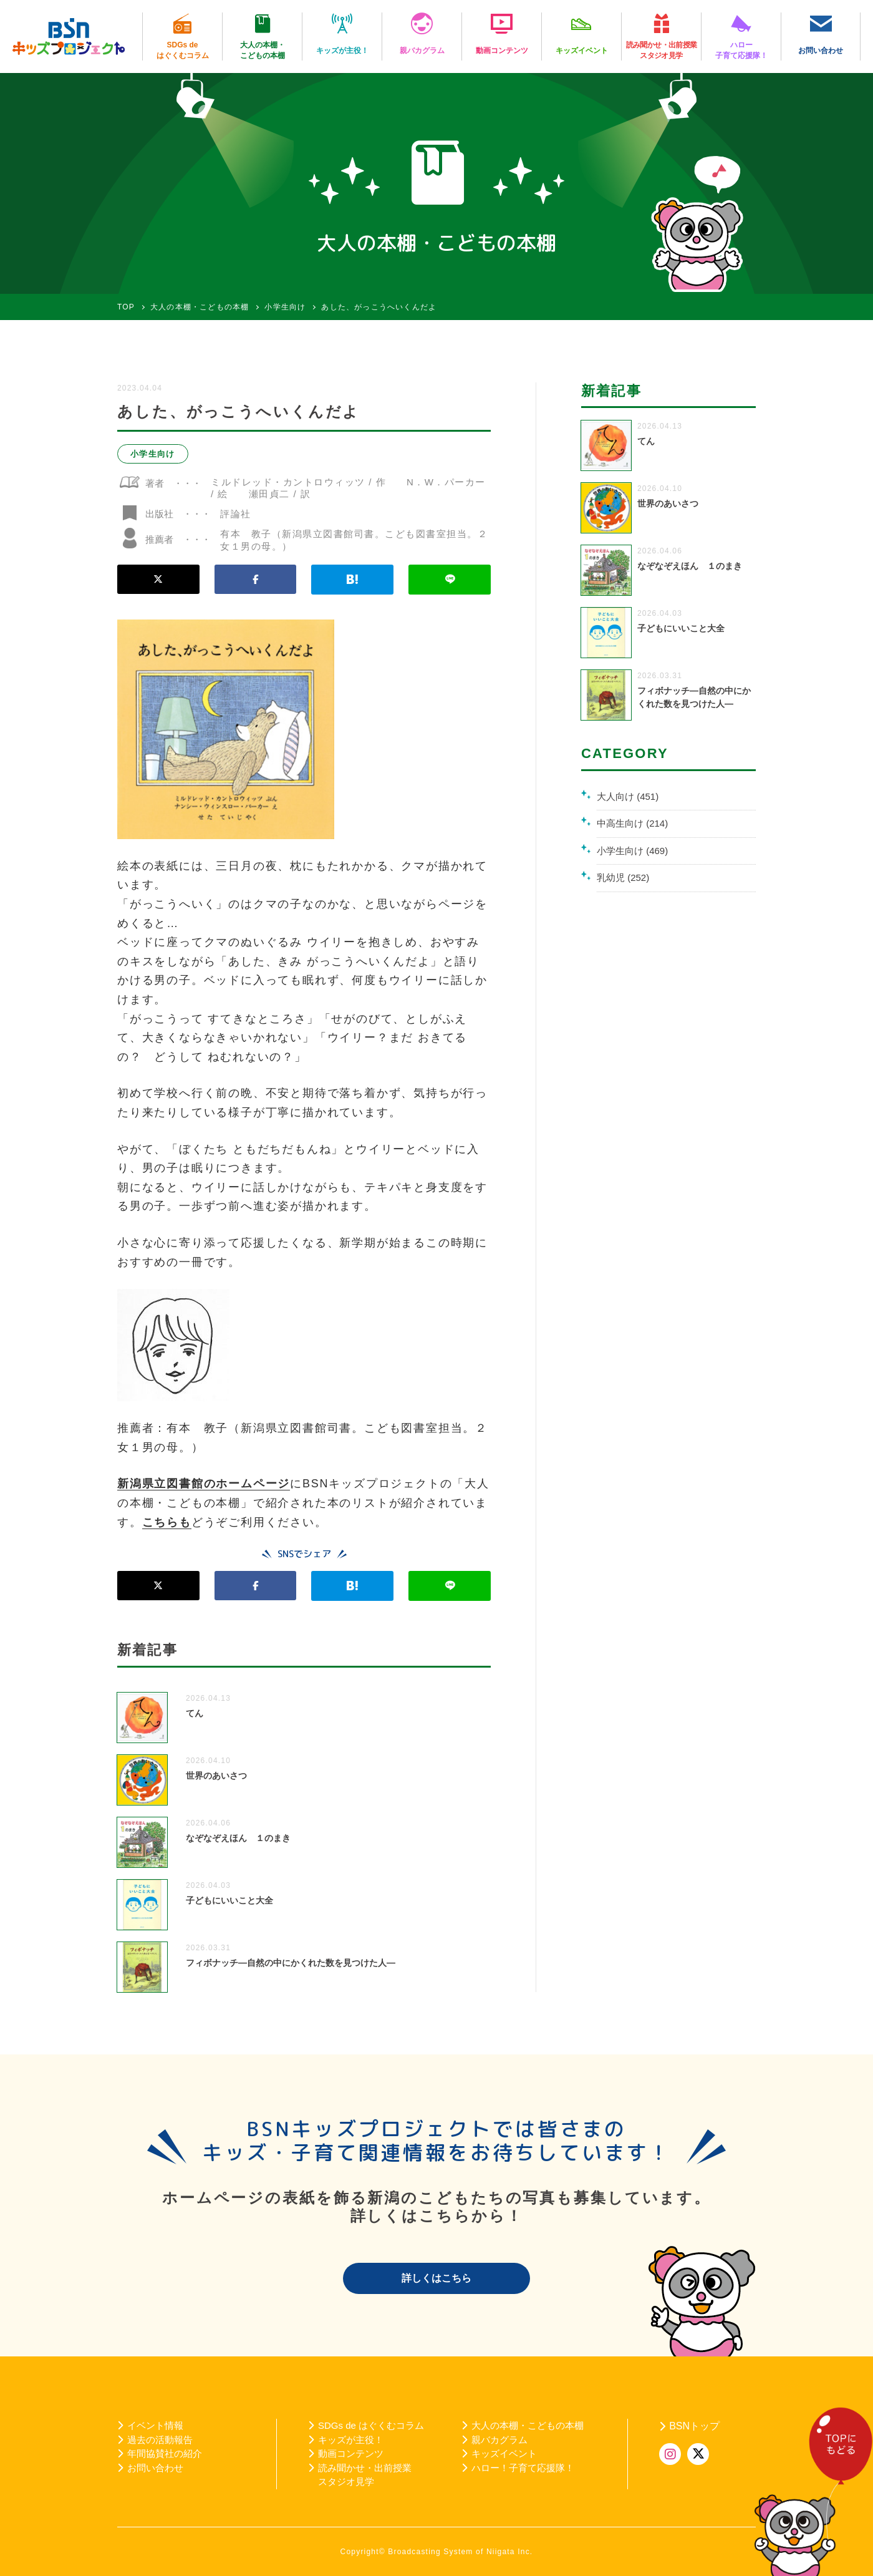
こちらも (166, 1522)
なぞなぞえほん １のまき (238, 1838)
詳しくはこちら (436, 2278)
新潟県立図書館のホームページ (203, 1483)
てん (194, 1713)
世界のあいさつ (216, 1776)
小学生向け (152, 454)
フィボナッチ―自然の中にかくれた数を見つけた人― (290, 1963)
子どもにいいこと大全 (229, 1900)
